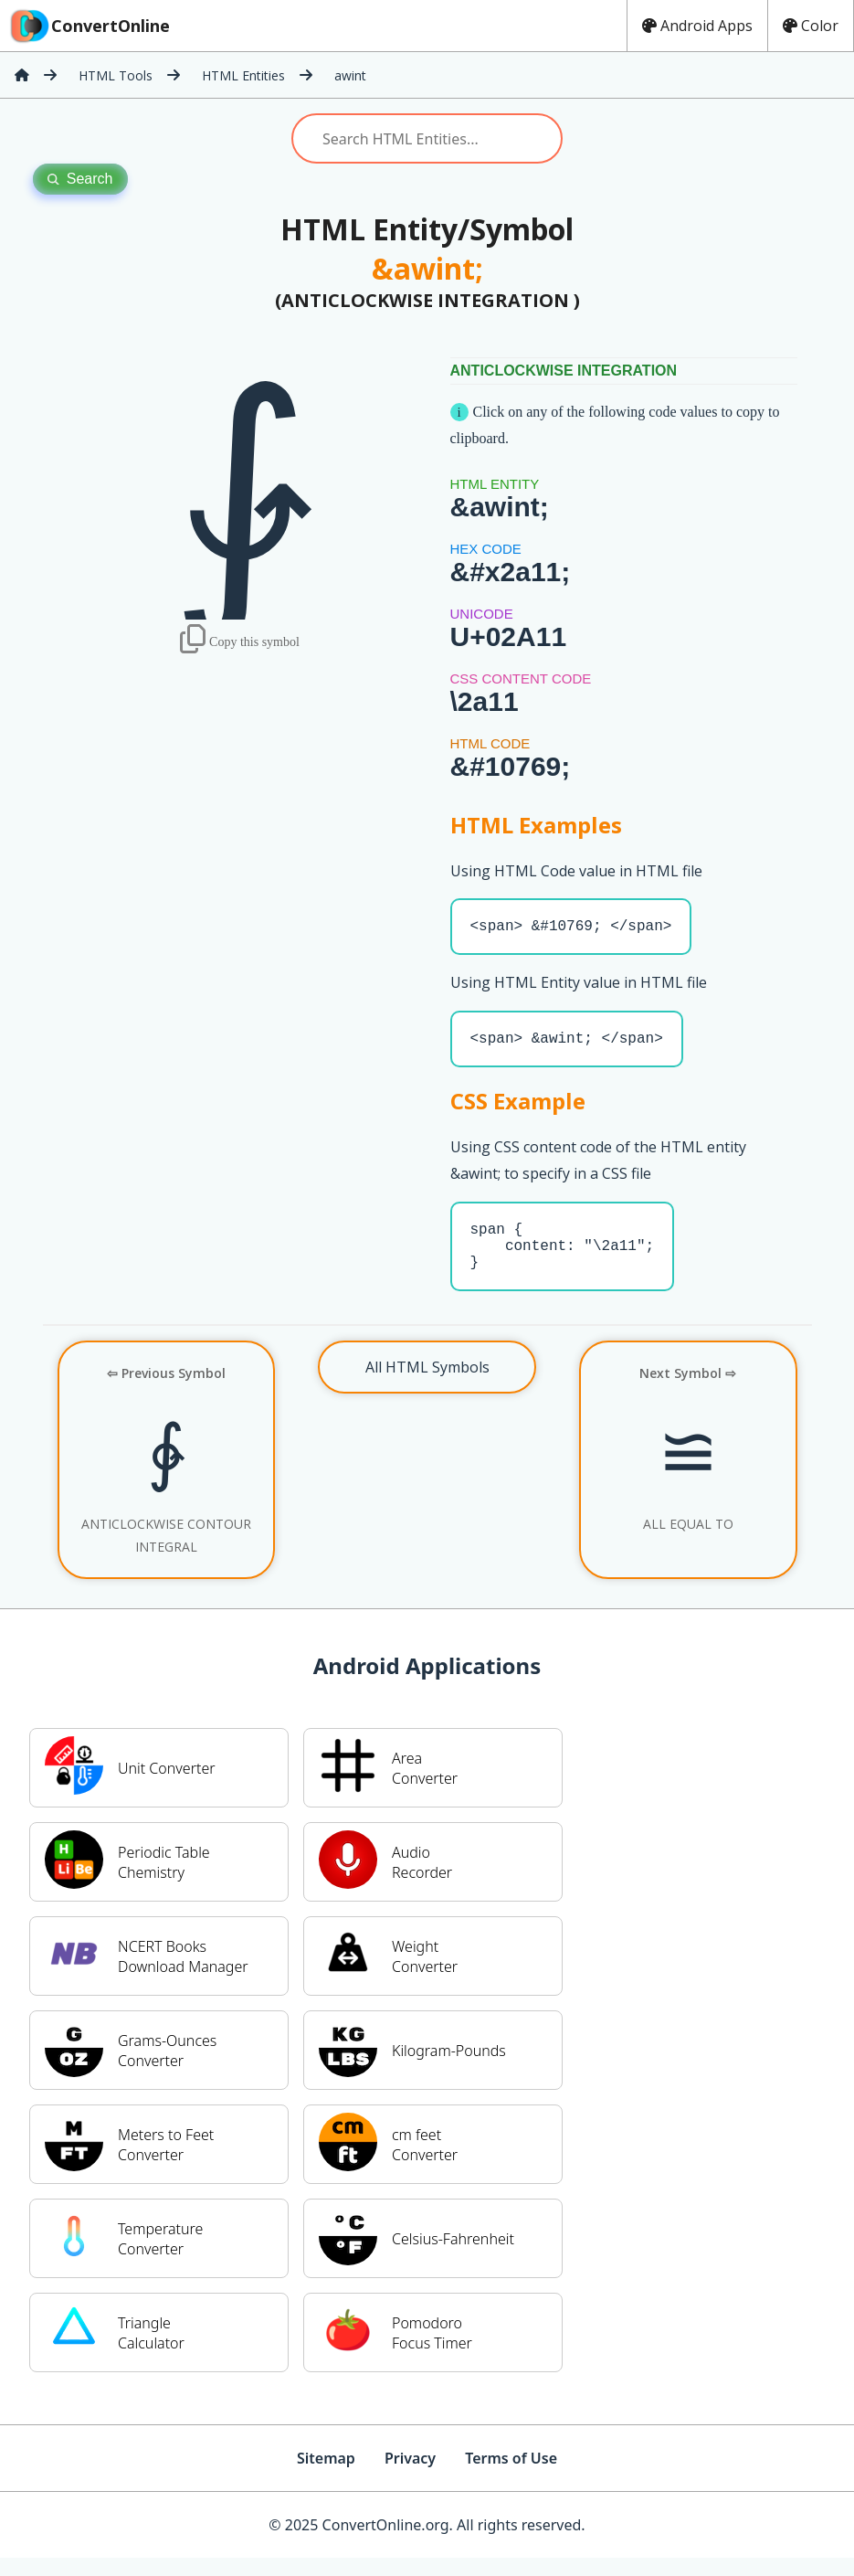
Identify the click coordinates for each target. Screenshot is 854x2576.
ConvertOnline (88, 26)
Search (80, 178)
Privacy (410, 2476)
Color (810, 26)
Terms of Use (511, 2476)
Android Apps (697, 26)
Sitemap (326, 2476)
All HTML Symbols (427, 1385)
